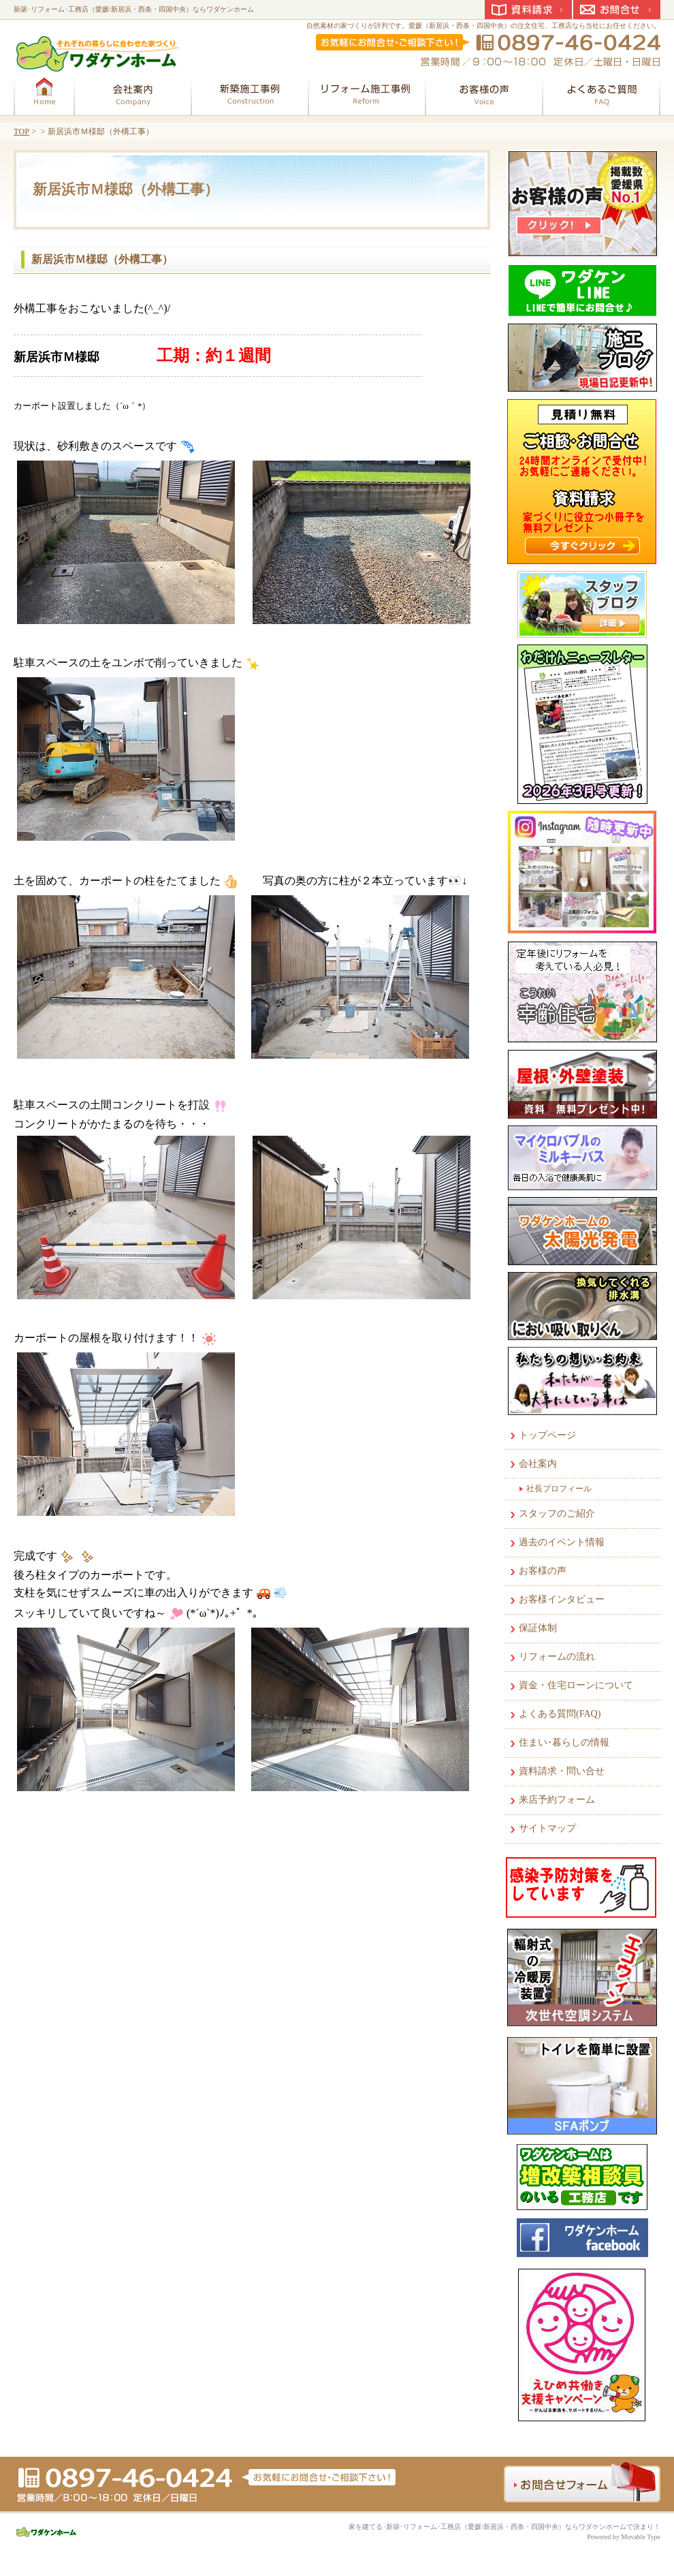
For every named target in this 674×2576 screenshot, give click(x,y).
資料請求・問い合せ (562, 1771)
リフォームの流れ (557, 1656)
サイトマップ (547, 1828)
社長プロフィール (559, 1488)
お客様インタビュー (562, 1599)
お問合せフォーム (582, 2482)
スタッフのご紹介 (557, 1513)
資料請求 (528, 9)
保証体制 (538, 1628)
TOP (21, 131)
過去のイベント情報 (562, 1542)
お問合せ (616, 9)
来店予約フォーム (557, 1800)
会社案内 (538, 1464)
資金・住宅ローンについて (576, 1685)
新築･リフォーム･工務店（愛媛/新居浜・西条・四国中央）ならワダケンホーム (134, 9)
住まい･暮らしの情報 (564, 1742)
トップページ (547, 1435)
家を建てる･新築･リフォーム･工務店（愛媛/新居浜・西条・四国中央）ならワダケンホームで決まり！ (504, 2526)
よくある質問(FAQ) (559, 1714)
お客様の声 (542, 1571)
